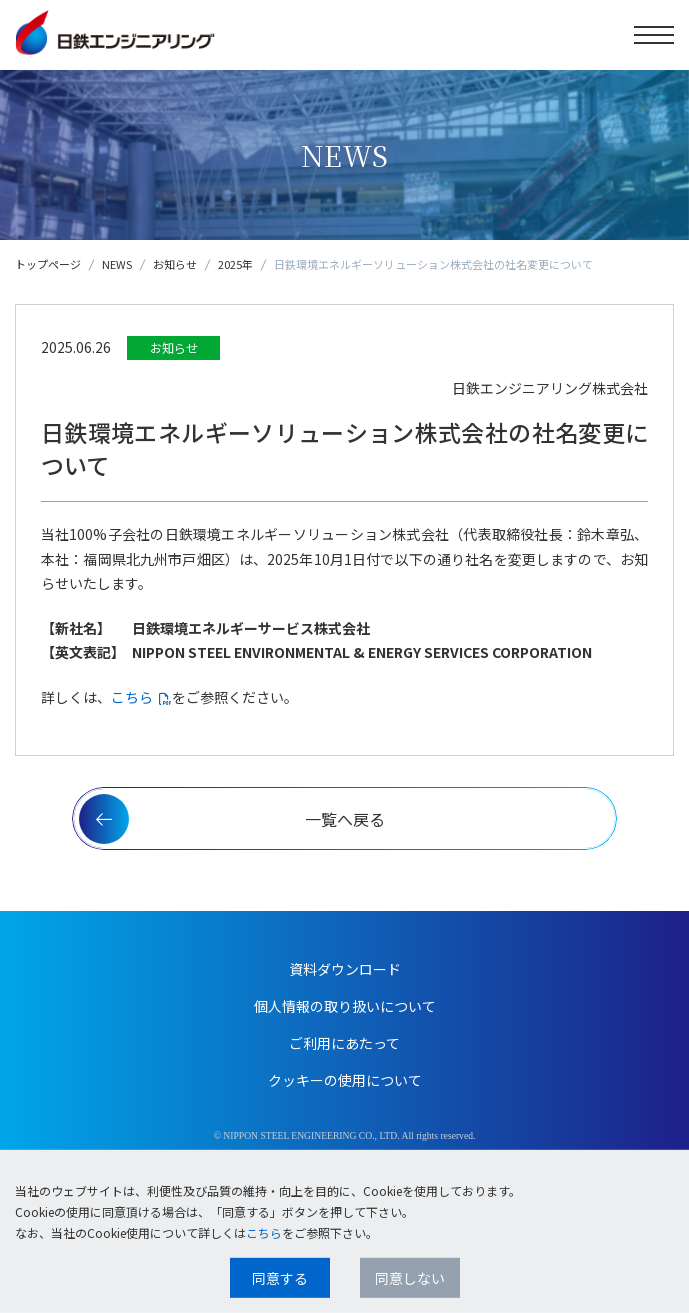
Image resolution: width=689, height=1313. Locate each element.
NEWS (117, 264)
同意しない (410, 1278)
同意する (280, 1278)
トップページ (48, 264)
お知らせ (175, 264)
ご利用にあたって (344, 1043)
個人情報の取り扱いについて (345, 1006)
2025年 (235, 264)
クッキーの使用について (345, 1080)
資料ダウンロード (345, 969)
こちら (132, 697)
